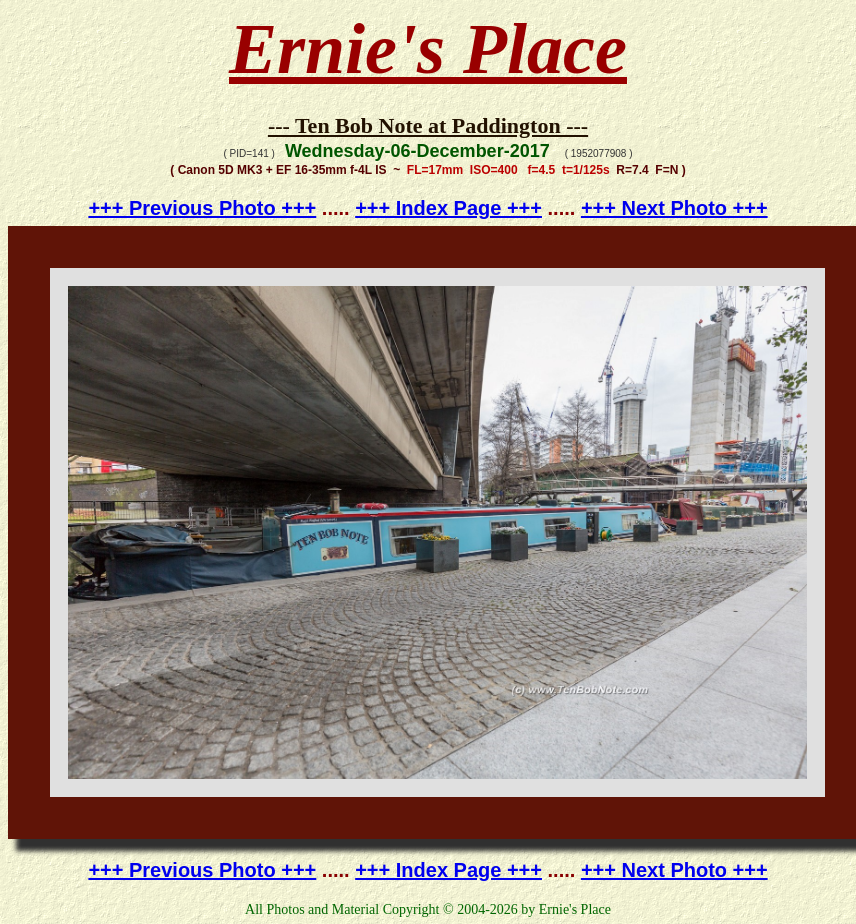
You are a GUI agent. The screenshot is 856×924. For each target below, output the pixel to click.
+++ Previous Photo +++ (202, 208)
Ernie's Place (428, 49)
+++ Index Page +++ (448, 208)
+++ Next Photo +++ (674, 208)
